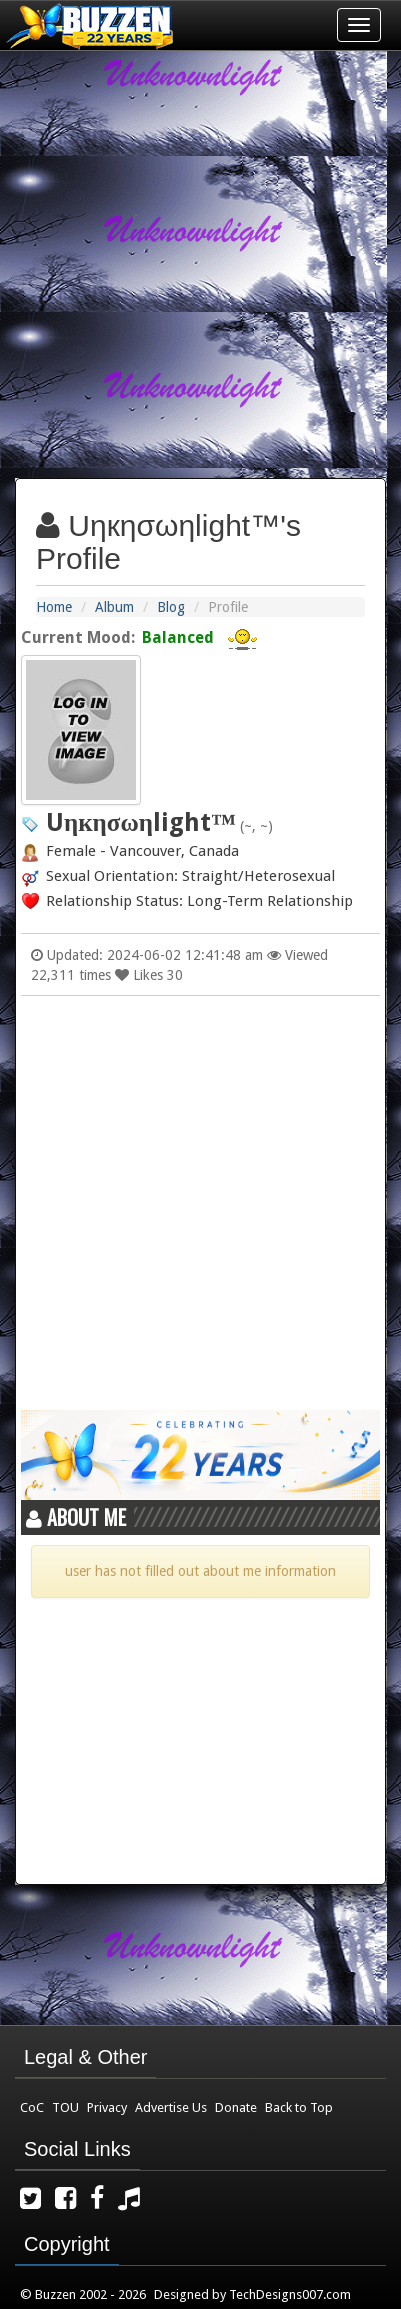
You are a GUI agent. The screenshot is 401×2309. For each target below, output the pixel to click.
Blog (171, 607)
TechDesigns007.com (290, 2294)
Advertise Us (171, 2107)
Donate (236, 2107)
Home (54, 607)
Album (114, 607)
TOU (65, 2107)
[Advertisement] (200, 256)
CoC (32, 2107)
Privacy (107, 2107)
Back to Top (299, 2107)
